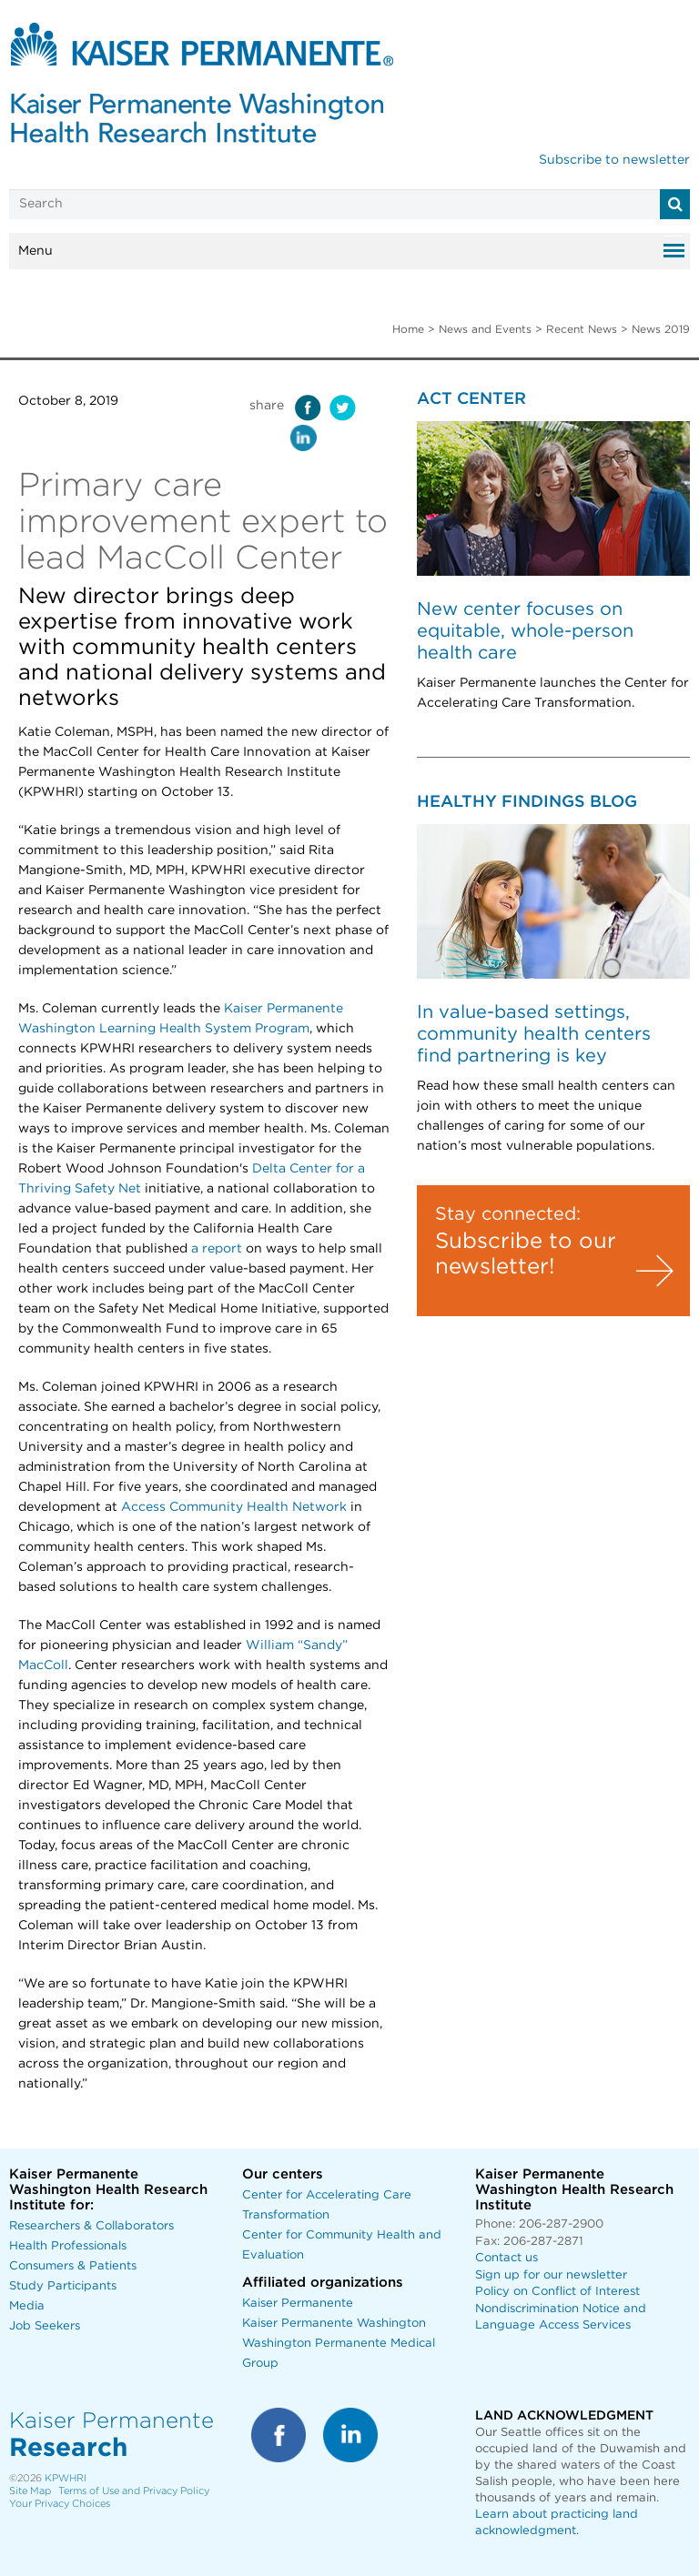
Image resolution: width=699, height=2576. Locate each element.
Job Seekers (44, 2326)
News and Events (485, 329)
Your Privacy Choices (59, 2504)
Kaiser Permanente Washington (334, 2323)
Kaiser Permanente (297, 2303)
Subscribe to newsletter (614, 160)
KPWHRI (65, 2478)
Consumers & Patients (73, 2266)
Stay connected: (508, 1214)
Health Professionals (68, 2246)
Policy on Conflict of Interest (557, 2292)
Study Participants (62, 2286)
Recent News (581, 329)
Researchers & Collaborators (91, 2226)
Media (27, 2306)
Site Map (30, 2491)
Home (408, 329)
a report (216, 1249)
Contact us (506, 2258)
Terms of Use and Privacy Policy (133, 2491)
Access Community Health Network (234, 1507)
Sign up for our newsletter (551, 2275)
